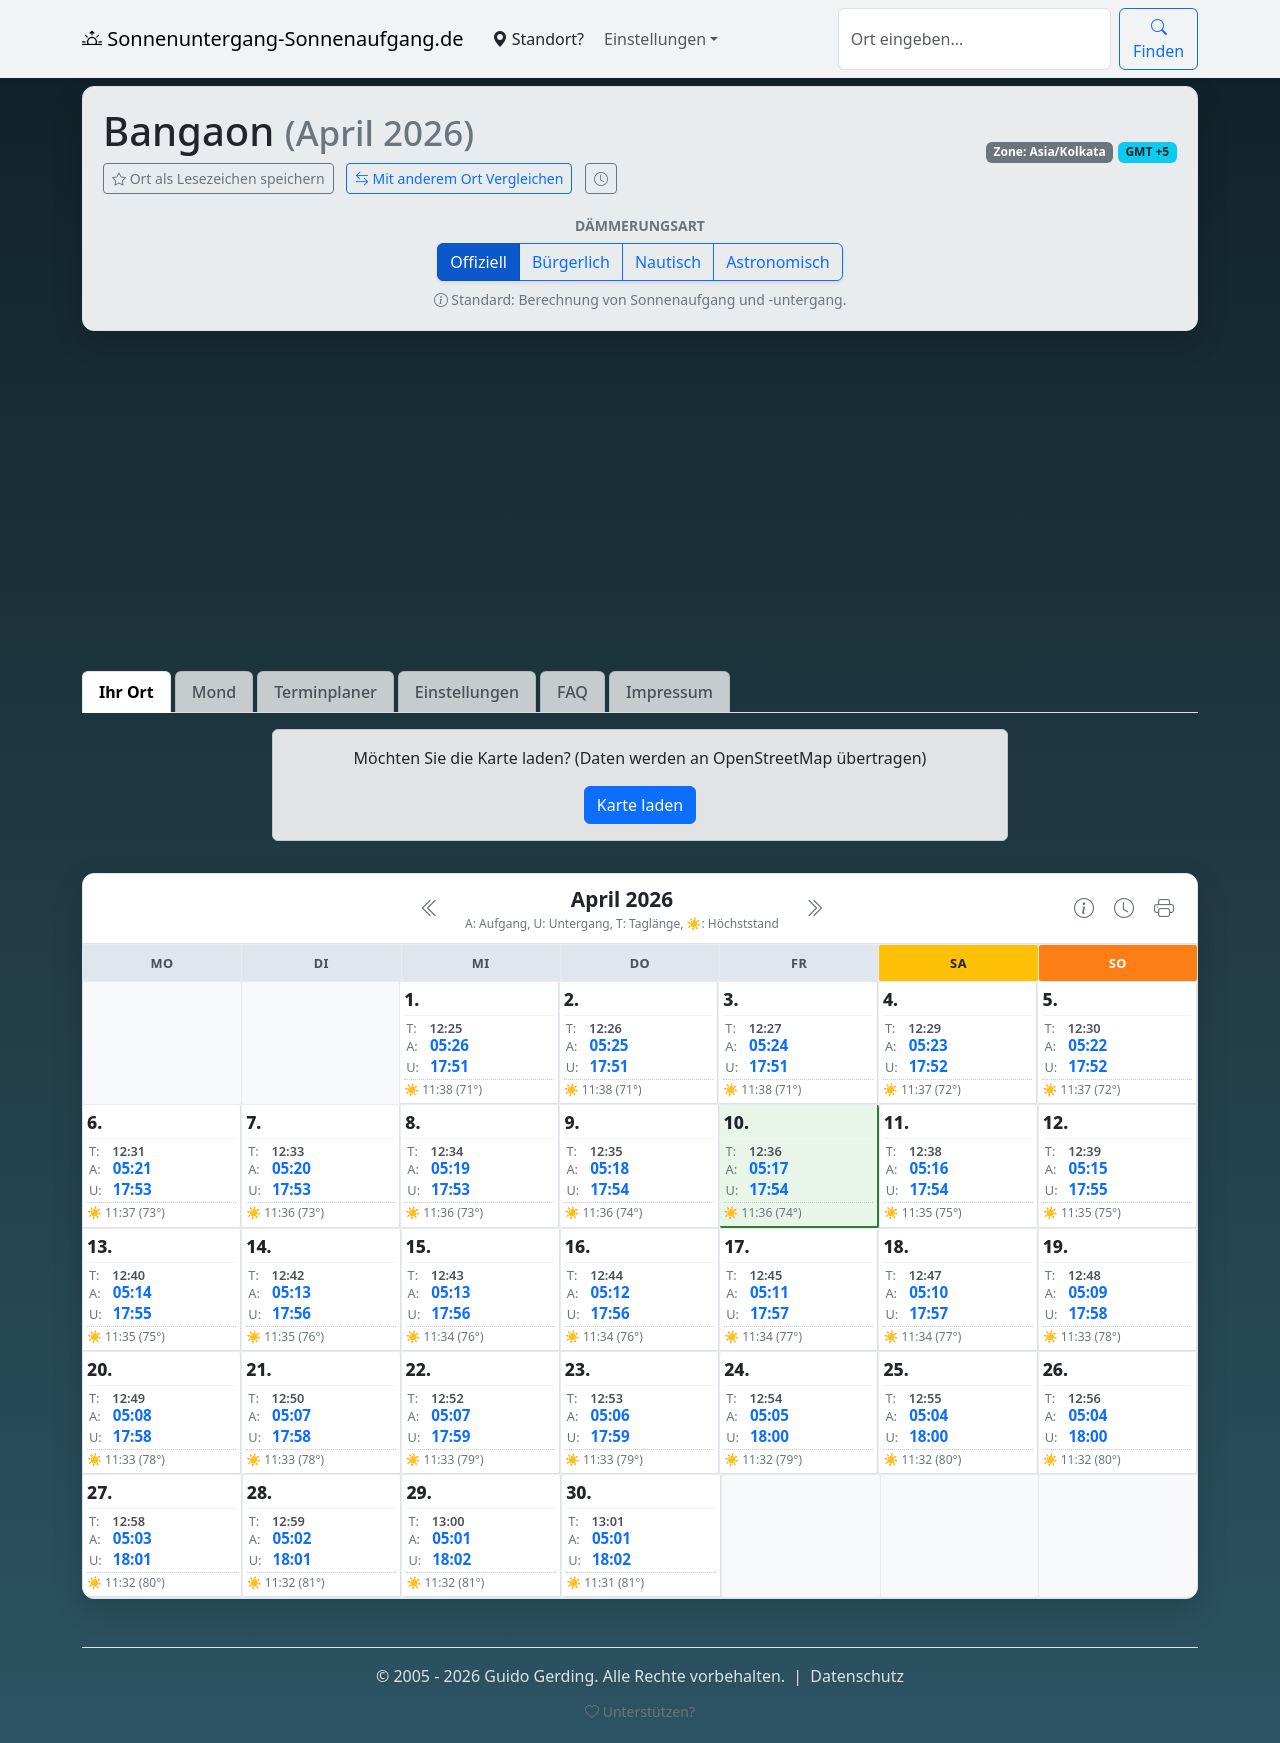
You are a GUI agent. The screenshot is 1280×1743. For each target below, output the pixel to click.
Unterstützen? (640, 1711)
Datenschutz (857, 1676)
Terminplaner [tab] (325, 692)
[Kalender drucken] (1164, 908)
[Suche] (974, 39)
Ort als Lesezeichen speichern (218, 178)
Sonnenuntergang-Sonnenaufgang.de (273, 38)
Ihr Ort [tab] (126, 692)
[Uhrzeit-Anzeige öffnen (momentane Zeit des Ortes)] (601, 178)
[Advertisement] (640, 501)
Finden (1158, 39)
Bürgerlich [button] (571, 262)
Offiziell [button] (478, 262)
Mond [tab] (214, 692)
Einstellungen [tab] (467, 692)
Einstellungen (655, 39)
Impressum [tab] (669, 692)
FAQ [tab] (572, 692)
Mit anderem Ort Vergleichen (459, 178)
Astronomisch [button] (778, 262)
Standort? (538, 39)
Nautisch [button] (668, 262)
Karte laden (640, 805)
